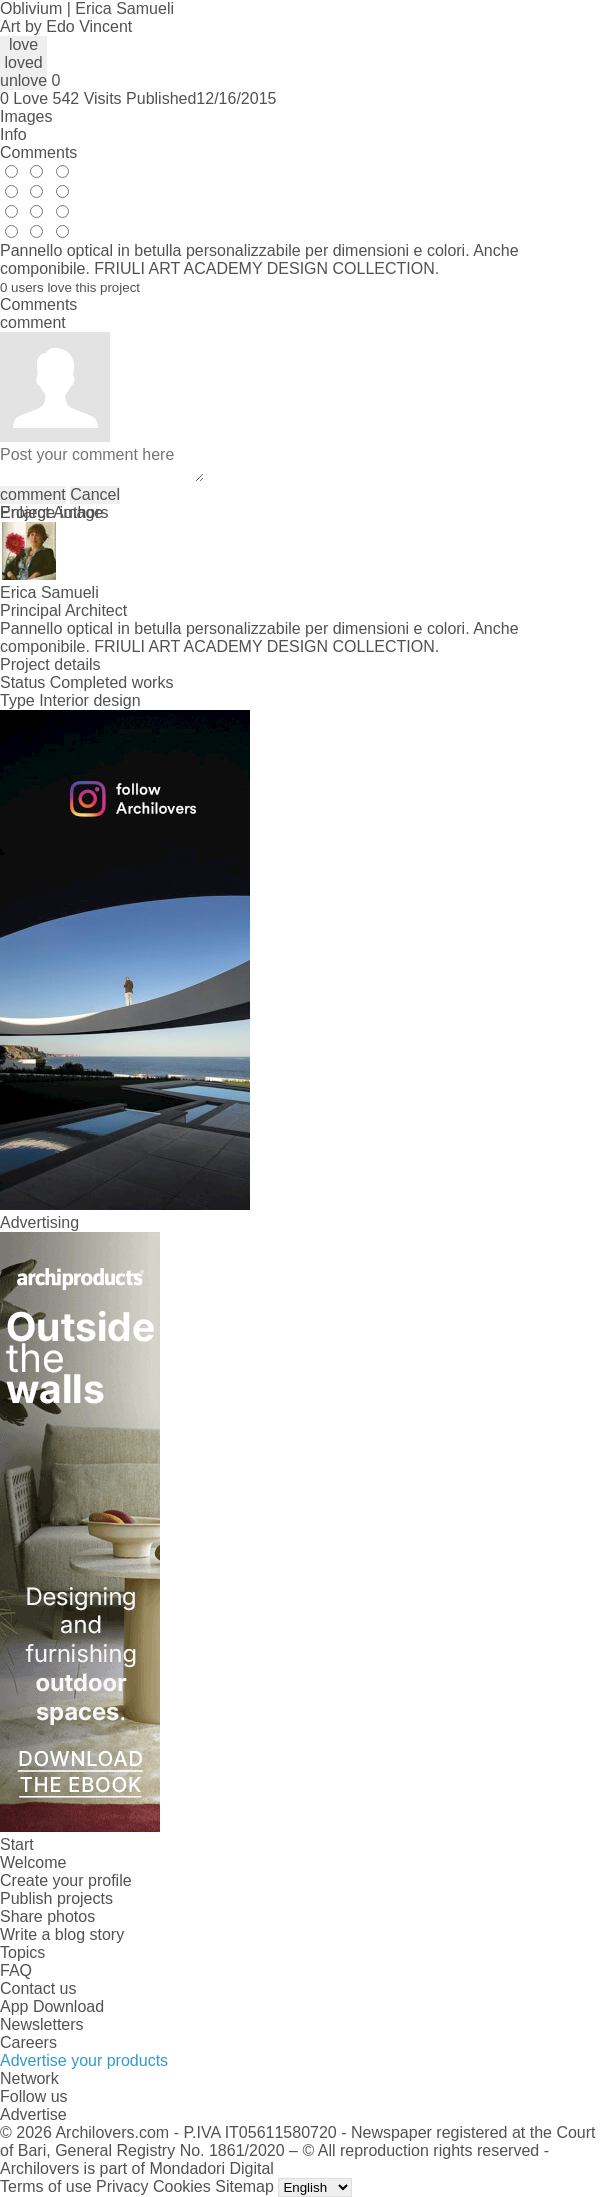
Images (26, 116)
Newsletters (42, 2024)
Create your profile (66, 1880)
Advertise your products (84, 2060)
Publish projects (56, 1898)
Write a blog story (62, 1934)
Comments (38, 152)
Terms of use (46, 2186)
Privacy (122, 2186)
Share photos (47, 1916)
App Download (52, 2006)
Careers (28, 2042)
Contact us (38, 1988)
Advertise (33, 2114)
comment (33, 494)
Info (13, 134)
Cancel (95, 494)
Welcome (33, 1862)
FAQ (16, 1970)
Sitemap (244, 2186)
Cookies (182, 2186)
